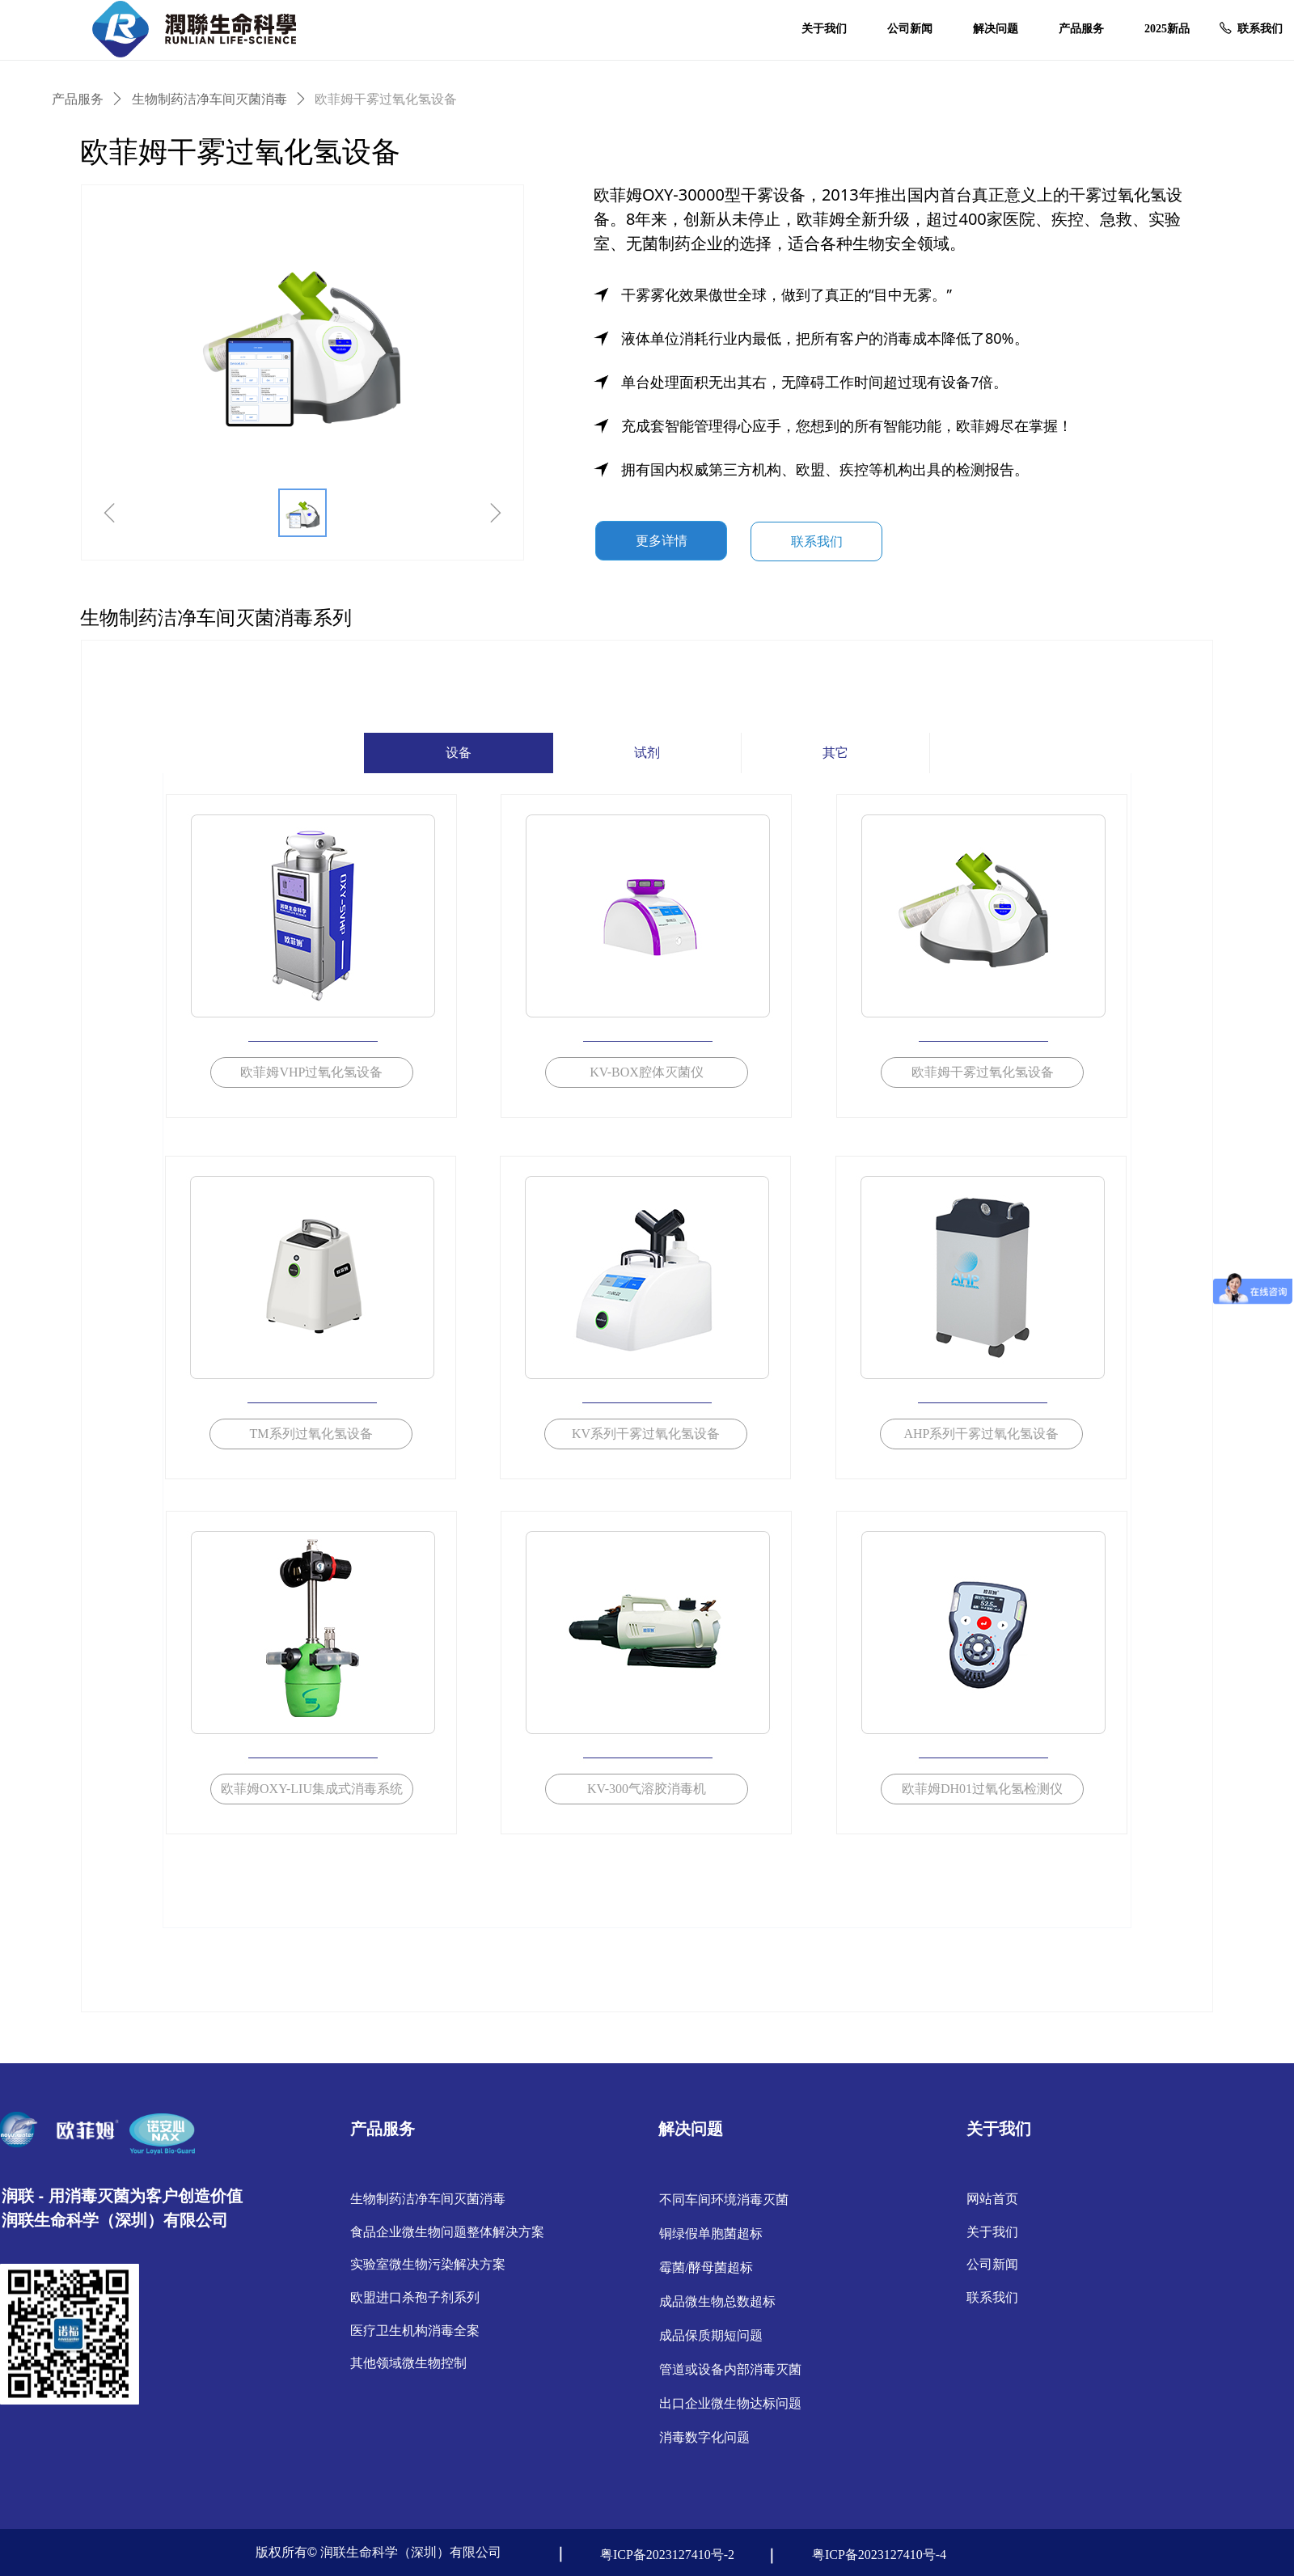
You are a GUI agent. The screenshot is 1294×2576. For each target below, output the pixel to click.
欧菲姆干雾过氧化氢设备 (386, 99)
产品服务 (78, 99)
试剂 (647, 752)
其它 (835, 752)
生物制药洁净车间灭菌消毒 (209, 99)
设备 (459, 752)
